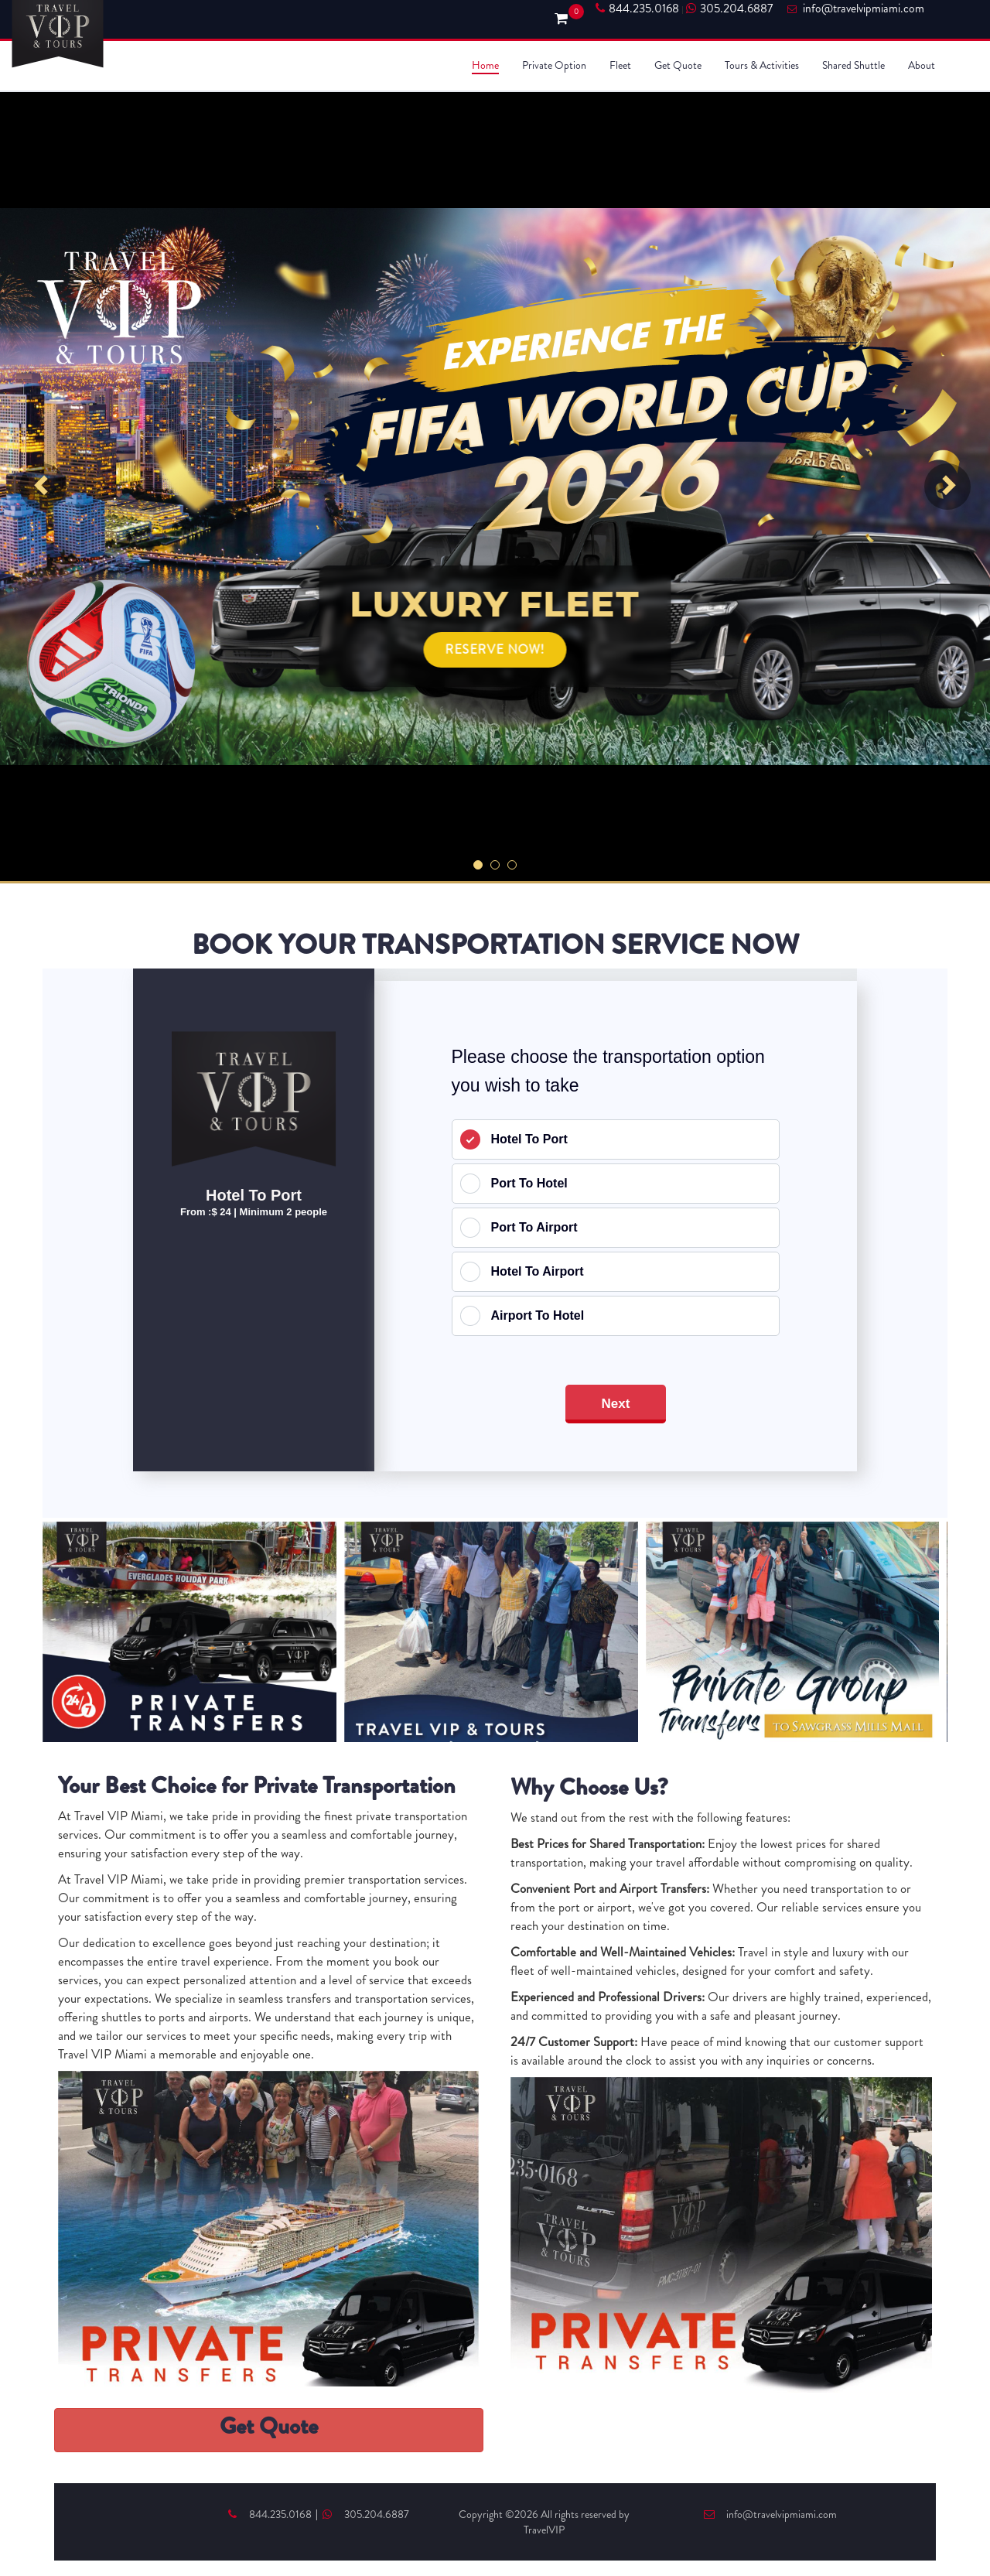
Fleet (620, 65)
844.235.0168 (637, 8)
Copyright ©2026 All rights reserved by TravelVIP (544, 2521)
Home (485, 65)
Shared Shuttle (853, 65)
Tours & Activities (762, 65)
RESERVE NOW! (495, 649)
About (921, 65)
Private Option (554, 65)
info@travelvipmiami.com (770, 2514)
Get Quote (678, 65)
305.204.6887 (729, 8)
